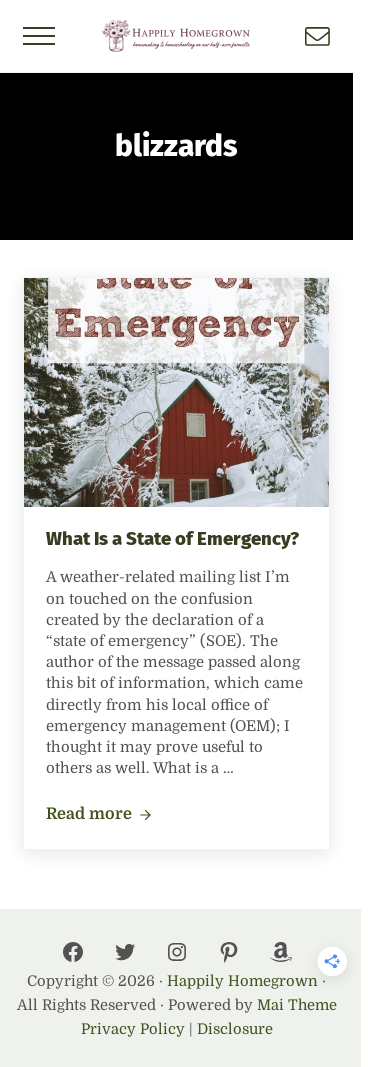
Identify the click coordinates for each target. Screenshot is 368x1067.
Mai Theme (297, 1005)
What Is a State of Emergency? (172, 539)
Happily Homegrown (242, 981)
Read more (99, 815)
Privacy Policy (133, 1029)
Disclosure (235, 1029)
